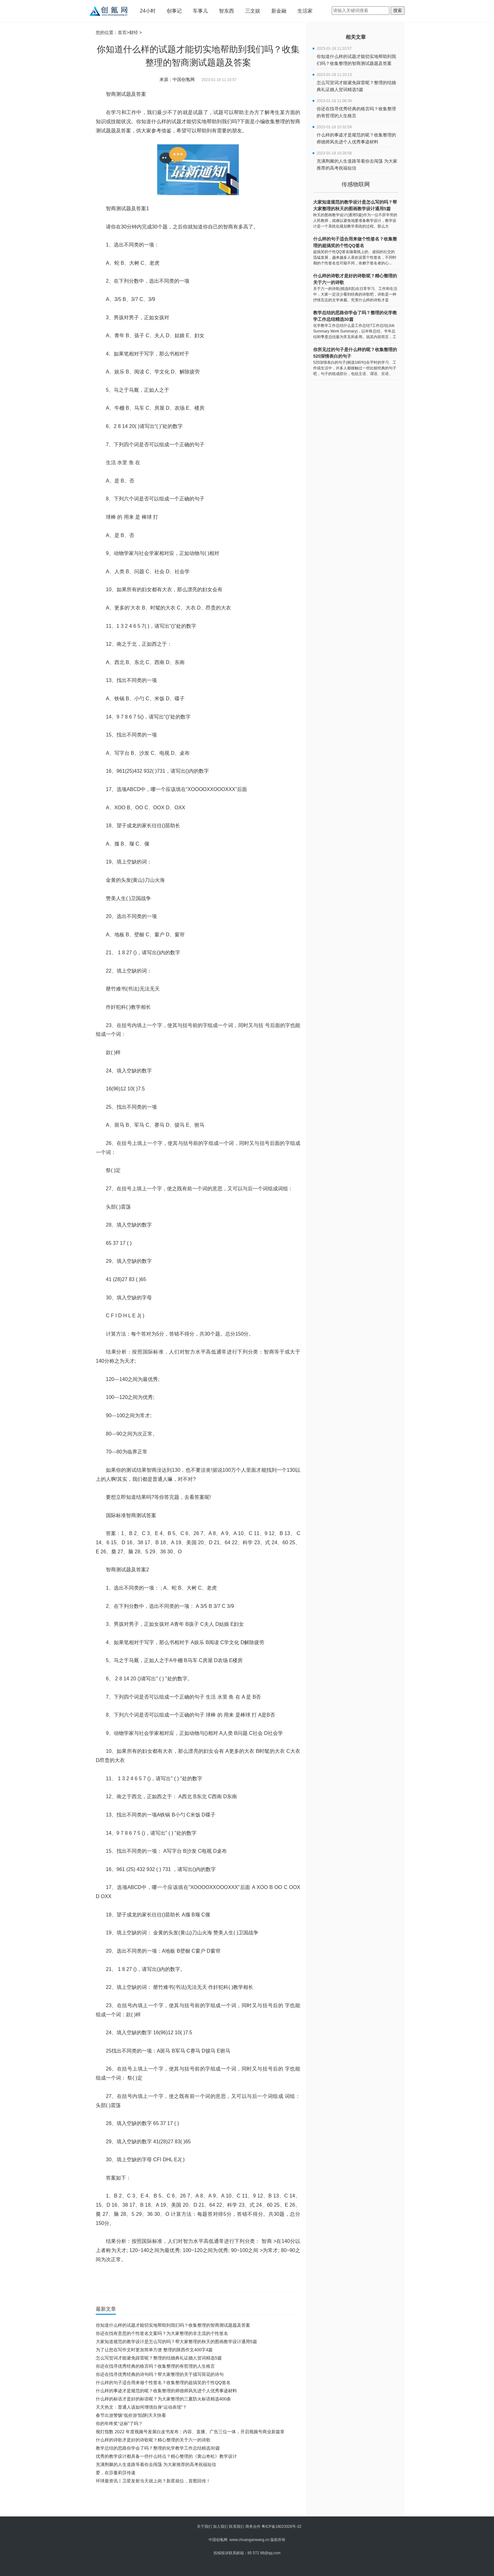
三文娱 (252, 11)
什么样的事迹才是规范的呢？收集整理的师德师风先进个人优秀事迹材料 (166, 2390)
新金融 (278, 11)
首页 (122, 32)
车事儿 (200, 11)
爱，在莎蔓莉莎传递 (115, 2472)
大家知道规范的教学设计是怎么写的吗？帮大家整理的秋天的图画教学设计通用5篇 (176, 2341)
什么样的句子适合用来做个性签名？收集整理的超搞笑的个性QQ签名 (163, 2382)
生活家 (305, 11)
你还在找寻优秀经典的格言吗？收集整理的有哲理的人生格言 (155, 2366)
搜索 (397, 10)
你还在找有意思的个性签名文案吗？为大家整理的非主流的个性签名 (162, 2333)
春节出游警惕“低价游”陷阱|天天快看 (131, 2415)
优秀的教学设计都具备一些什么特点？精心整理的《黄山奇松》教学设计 (166, 2456)
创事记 (174, 11)
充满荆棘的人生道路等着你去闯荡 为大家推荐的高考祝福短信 (156, 2464)
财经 (133, 32)
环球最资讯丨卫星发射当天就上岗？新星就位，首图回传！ (153, 2480)
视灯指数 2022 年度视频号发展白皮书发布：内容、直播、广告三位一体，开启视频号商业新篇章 (190, 2431)
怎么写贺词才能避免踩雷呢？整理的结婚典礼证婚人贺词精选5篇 (159, 2357)
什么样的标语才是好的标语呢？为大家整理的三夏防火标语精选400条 (163, 2398)
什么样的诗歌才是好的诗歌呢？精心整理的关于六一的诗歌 (153, 2439)
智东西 (226, 11)
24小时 (148, 11)
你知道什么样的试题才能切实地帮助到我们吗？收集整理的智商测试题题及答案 (173, 2325)
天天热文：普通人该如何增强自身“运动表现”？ (141, 2407)
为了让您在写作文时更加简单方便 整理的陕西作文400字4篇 (154, 2349)
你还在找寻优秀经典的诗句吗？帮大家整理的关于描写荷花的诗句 (160, 2374)
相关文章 (356, 37)
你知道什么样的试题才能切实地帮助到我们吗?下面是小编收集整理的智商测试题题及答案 (202, 2278)
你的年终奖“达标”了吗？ (119, 2423)
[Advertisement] (196, 2502)
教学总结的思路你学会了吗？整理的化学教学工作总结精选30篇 (158, 2448)
